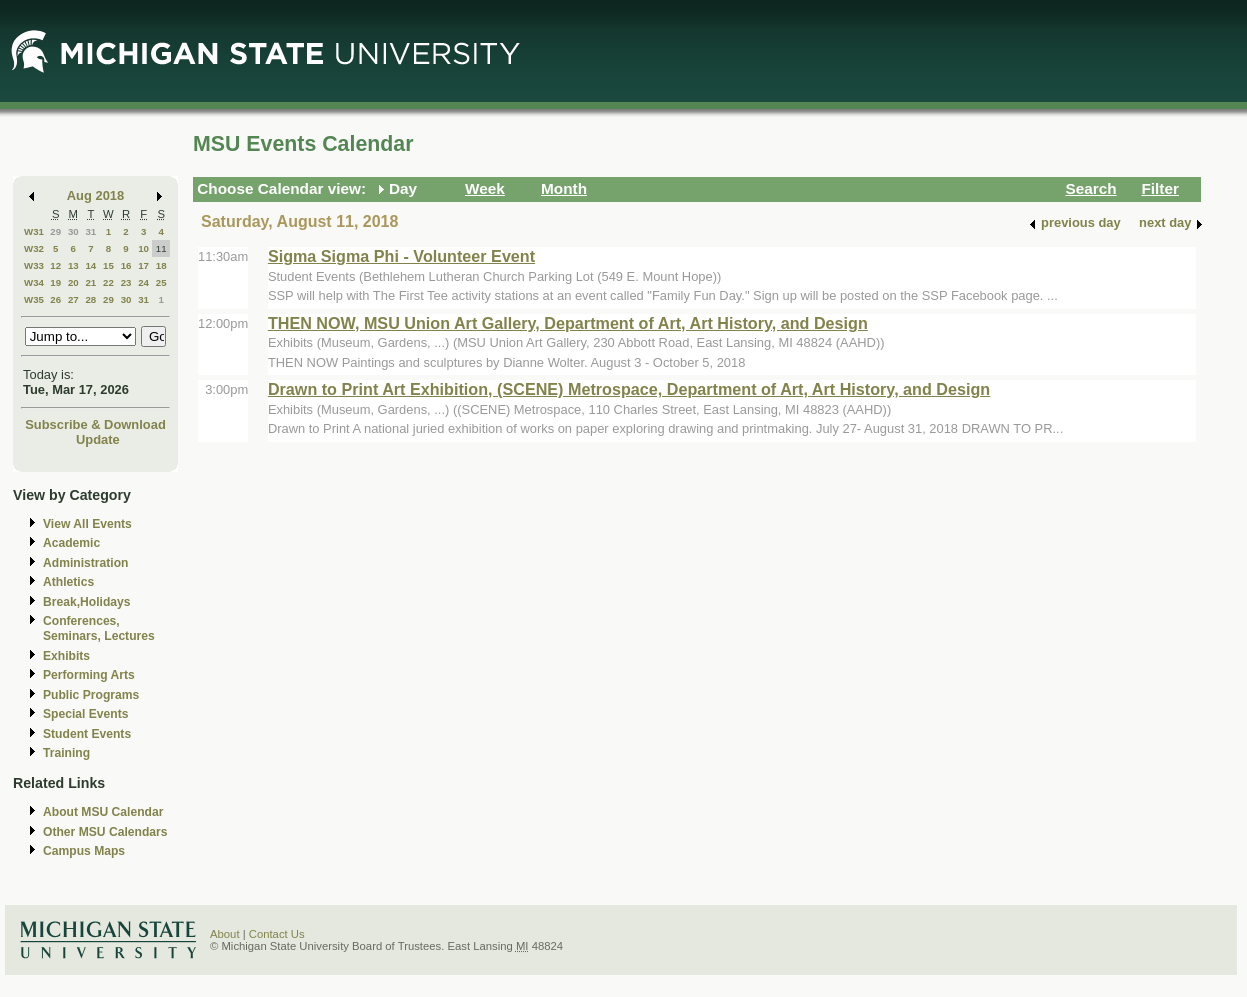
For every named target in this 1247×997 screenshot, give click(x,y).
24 (143, 282)
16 (126, 265)
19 (55, 282)
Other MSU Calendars (105, 832)
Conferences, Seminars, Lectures (99, 628)
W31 (34, 231)
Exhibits (66, 656)
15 (108, 265)
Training (66, 753)
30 (73, 231)
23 (126, 282)
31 (90, 231)
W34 (34, 282)
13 (73, 265)
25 (161, 282)
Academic (71, 543)
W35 (34, 299)
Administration (85, 563)
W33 (34, 265)
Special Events (85, 714)
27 (73, 299)
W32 (34, 248)
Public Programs (91, 695)
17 (143, 265)
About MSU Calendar (103, 812)
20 (73, 282)
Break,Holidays (87, 602)
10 (143, 248)
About (225, 934)
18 (161, 265)
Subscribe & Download (95, 424)
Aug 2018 (95, 195)
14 (90, 265)
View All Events (87, 524)
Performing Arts (89, 675)
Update (98, 439)
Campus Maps (84, 851)
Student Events (87, 734)
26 (55, 299)
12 (55, 265)
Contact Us (277, 934)
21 (90, 282)
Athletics (68, 582)
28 (90, 299)
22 (108, 282)
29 (55, 231)
